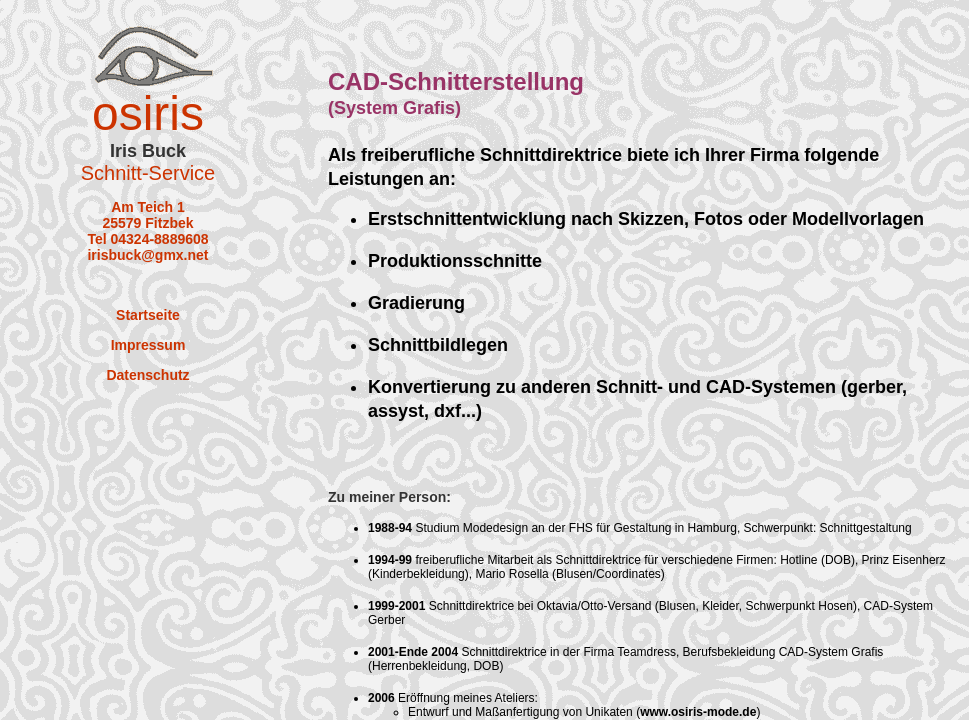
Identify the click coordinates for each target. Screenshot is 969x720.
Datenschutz (147, 375)
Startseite (148, 315)
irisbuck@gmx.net (147, 255)
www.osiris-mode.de (698, 712)
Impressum (148, 345)
